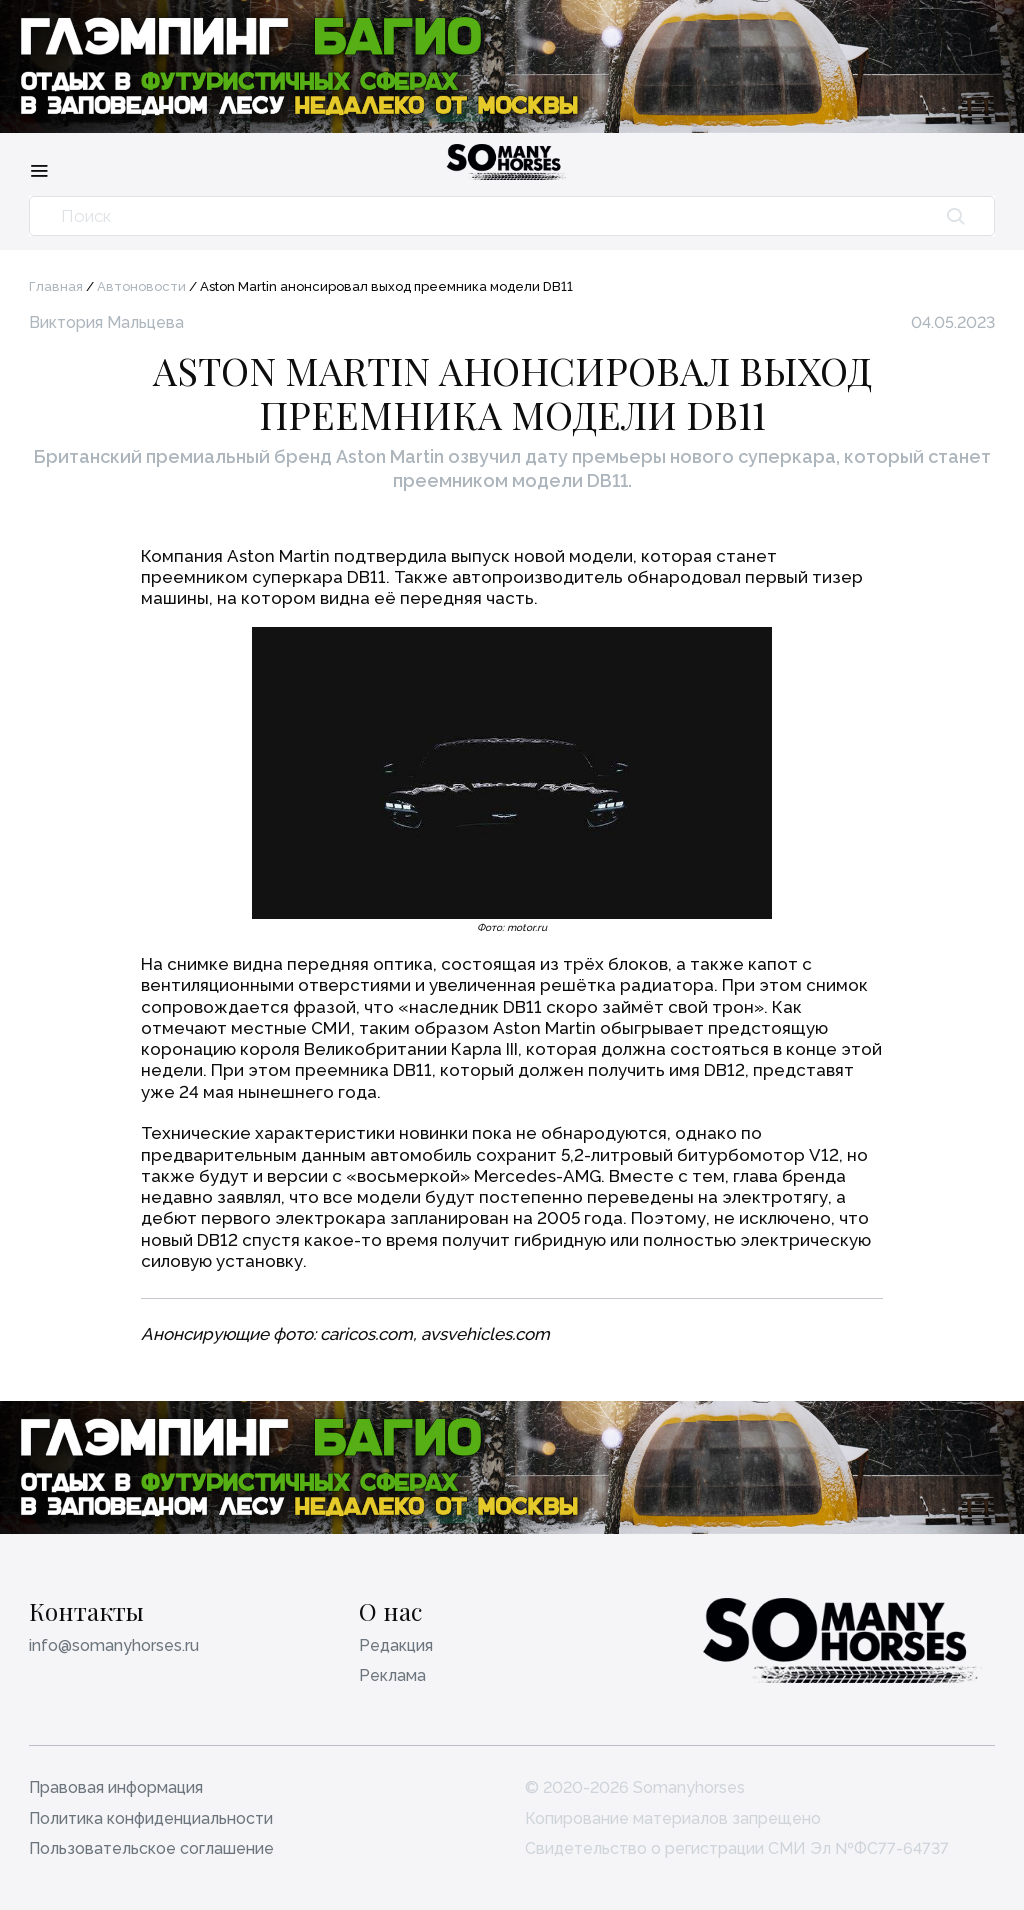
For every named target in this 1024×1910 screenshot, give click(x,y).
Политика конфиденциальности (151, 1818)
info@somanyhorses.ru (114, 1645)
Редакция (396, 1645)
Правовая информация (116, 1787)
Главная (56, 286)
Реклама (392, 1675)
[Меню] (39, 170)
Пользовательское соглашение (151, 1848)
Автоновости (141, 286)
